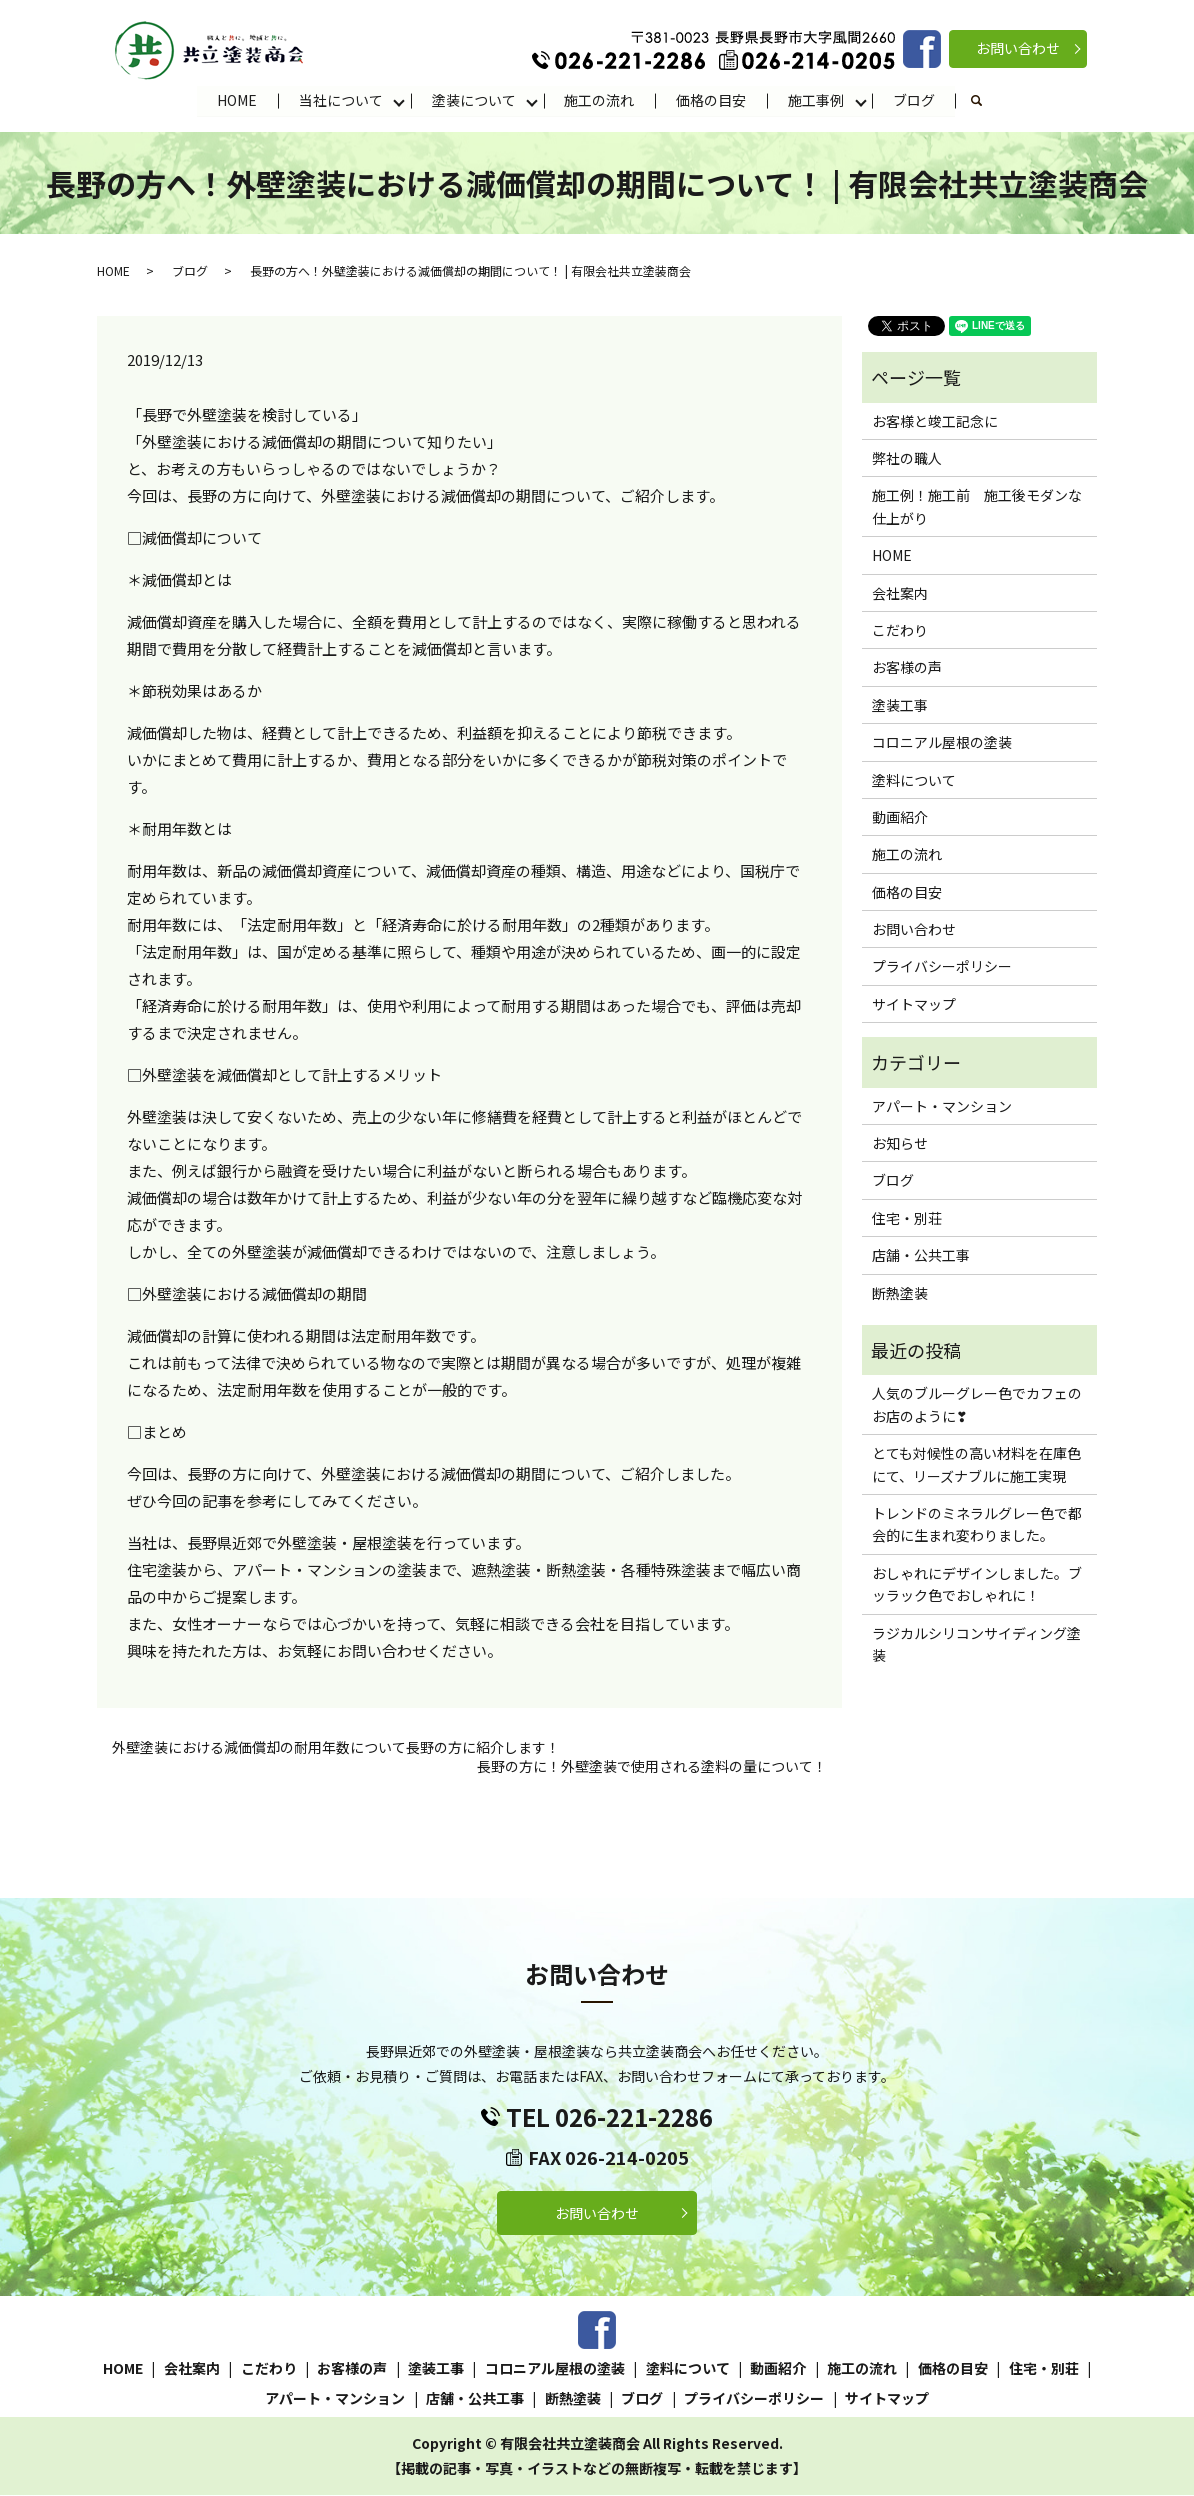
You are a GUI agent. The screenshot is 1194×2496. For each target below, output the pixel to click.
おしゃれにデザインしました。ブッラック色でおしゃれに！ (977, 1584)
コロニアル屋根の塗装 (942, 743)
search (988, 101)
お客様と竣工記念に (935, 421)
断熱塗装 (900, 1293)
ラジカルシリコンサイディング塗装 (976, 1644)
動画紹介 (900, 818)
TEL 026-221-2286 (609, 2117)
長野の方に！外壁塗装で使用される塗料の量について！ (652, 1767)
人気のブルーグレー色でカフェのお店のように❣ (977, 1405)
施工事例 (817, 100)
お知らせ (900, 1144)
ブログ (915, 100)
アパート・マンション (942, 1106)
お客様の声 (907, 668)
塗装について (474, 100)
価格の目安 (712, 100)
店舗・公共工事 (921, 1256)
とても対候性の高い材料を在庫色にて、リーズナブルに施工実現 (976, 1465)
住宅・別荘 (907, 1218)
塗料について (914, 780)
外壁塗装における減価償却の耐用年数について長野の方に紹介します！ (336, 1747)
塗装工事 (900, 705)
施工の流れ (600, 100)
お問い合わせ (1018, 48)
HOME (237, 100)
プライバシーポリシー (942, 967)
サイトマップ (914, 1005)
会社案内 (900, 593)
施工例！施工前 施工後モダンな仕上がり (977, 507)
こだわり (900, 631)
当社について (341, 100)
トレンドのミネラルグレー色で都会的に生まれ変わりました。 (977, 1525)
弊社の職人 (907, 459)
